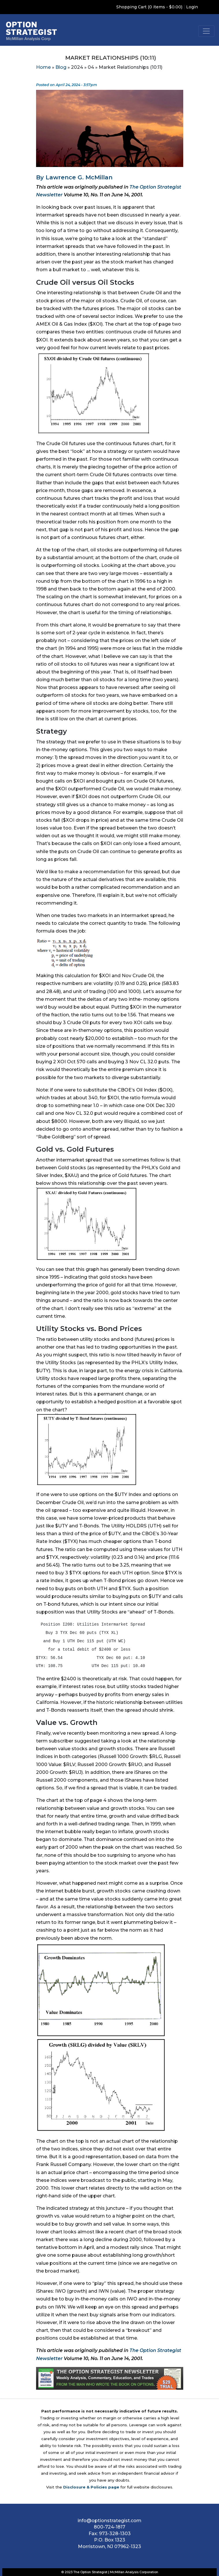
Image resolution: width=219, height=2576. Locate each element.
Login (192, 7)
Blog (60, 67)
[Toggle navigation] (206, 31)
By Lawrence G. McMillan (74, 177)
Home (43, 67)
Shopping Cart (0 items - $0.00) (149, 7)
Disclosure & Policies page (91, 2487)
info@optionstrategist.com (109, 2520)
